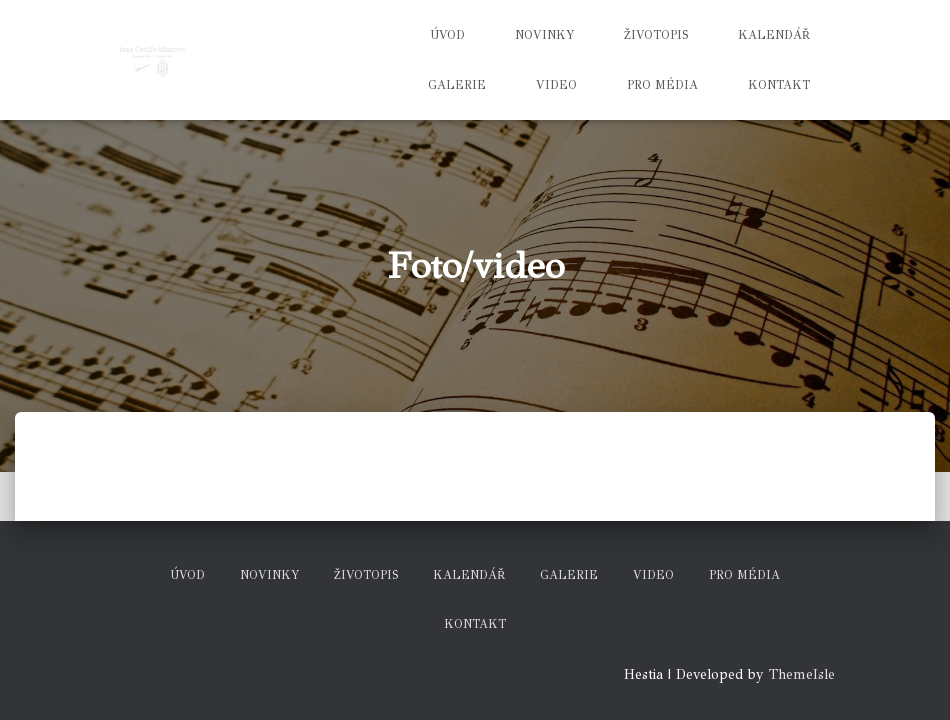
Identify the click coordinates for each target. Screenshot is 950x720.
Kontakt (779, 85)
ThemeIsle (802, 674)
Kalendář (774, 35)
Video (556, 85)
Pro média (662, 85)
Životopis (656, 35)
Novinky (544, 35)
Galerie (457, 85)
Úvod (447, 35)
